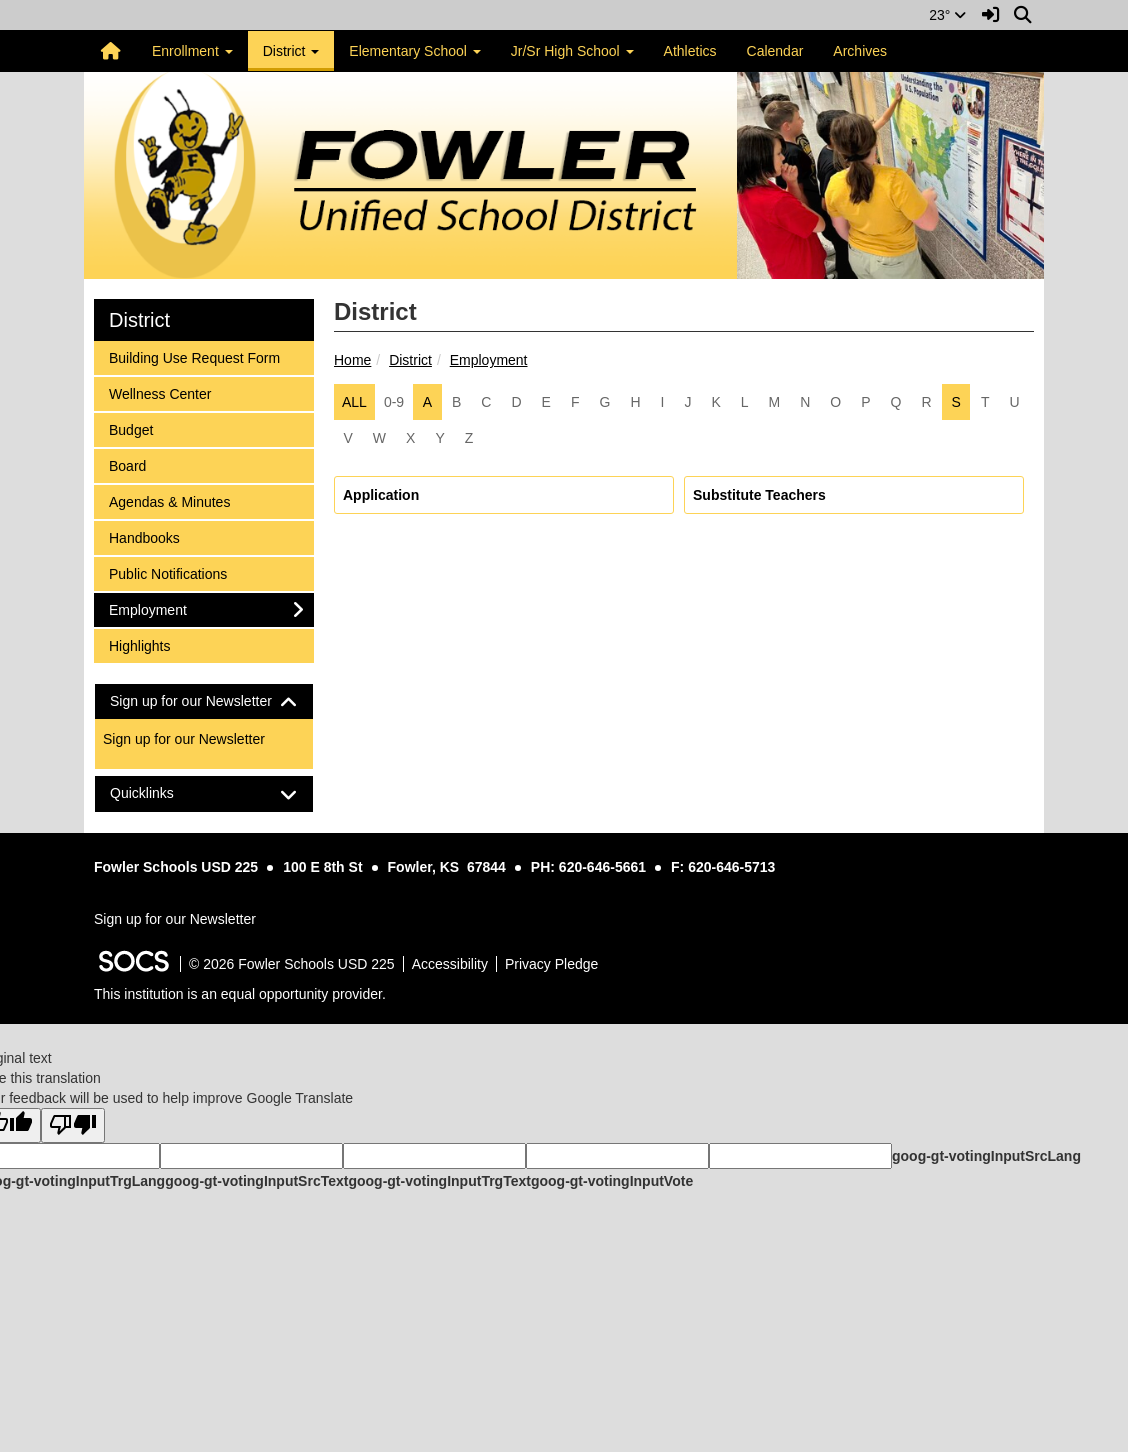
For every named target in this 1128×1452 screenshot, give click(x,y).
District (410, 360)
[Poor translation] (73, 1125)
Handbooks (144, 536)
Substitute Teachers (759, 495)
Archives (860, 51)
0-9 (394, 402)
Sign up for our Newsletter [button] (204, 701)
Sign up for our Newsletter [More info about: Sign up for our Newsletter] (184, 739)
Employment (489, 360)
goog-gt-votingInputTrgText (439, 1181)
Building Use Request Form (194, 356)
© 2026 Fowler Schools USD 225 (292, 964)
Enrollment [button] (192, 51)
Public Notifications (167, 572)
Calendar (775, 51)
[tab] (204, 701)
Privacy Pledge (551, 964)
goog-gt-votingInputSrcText (256, 1181)
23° (947, 15)
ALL (354, 402)
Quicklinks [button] (159, 793)
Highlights (139, 644)
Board (135, 464)
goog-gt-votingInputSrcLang (986, 1156)
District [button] (291, 51)
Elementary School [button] (414, 51)
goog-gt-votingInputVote (612, 1181)
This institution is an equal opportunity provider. (240, 994)
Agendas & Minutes (169, 500)
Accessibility (450, 964)
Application (381, 495)
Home (352, 360)
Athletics (690, 51)
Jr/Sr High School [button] (572, 51)
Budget (135, 428)
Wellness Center (159, 392)
